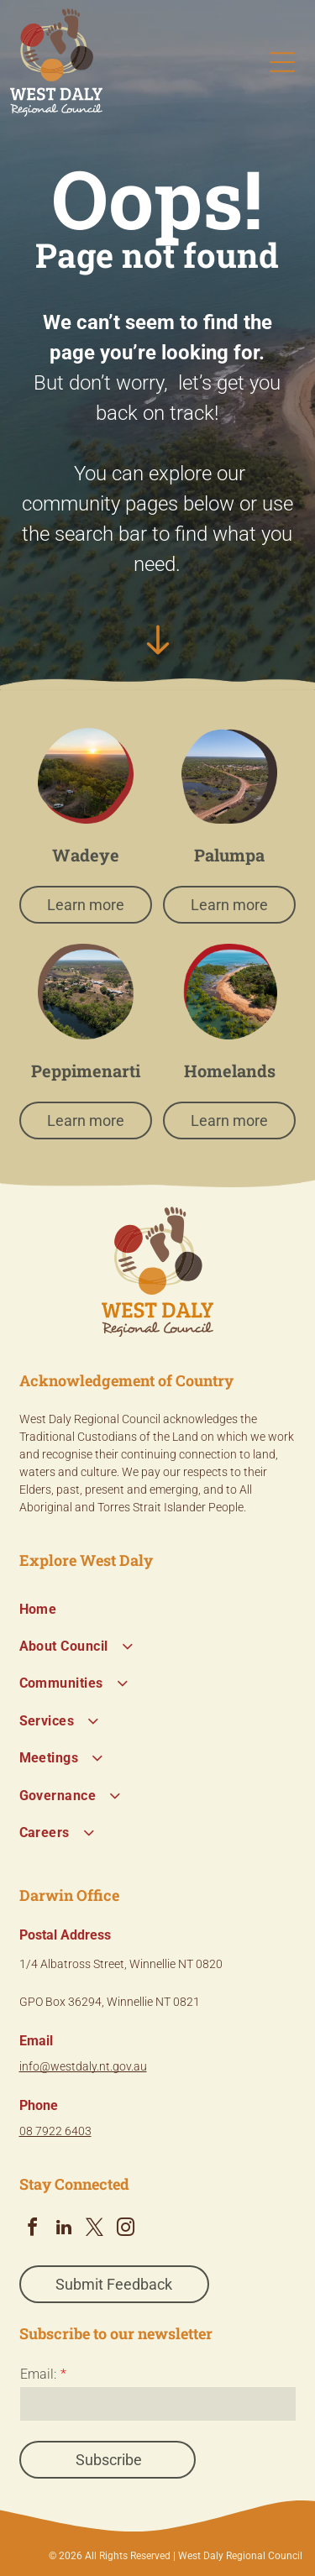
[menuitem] (158, 1608)
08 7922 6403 (55, 2131)
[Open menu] (282, 62)
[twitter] (94, 2229)
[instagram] (126, 2229)
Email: (38, 2374)
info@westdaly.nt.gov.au (83, 2066)
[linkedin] (63, 2229)
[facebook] (32, 2229)
